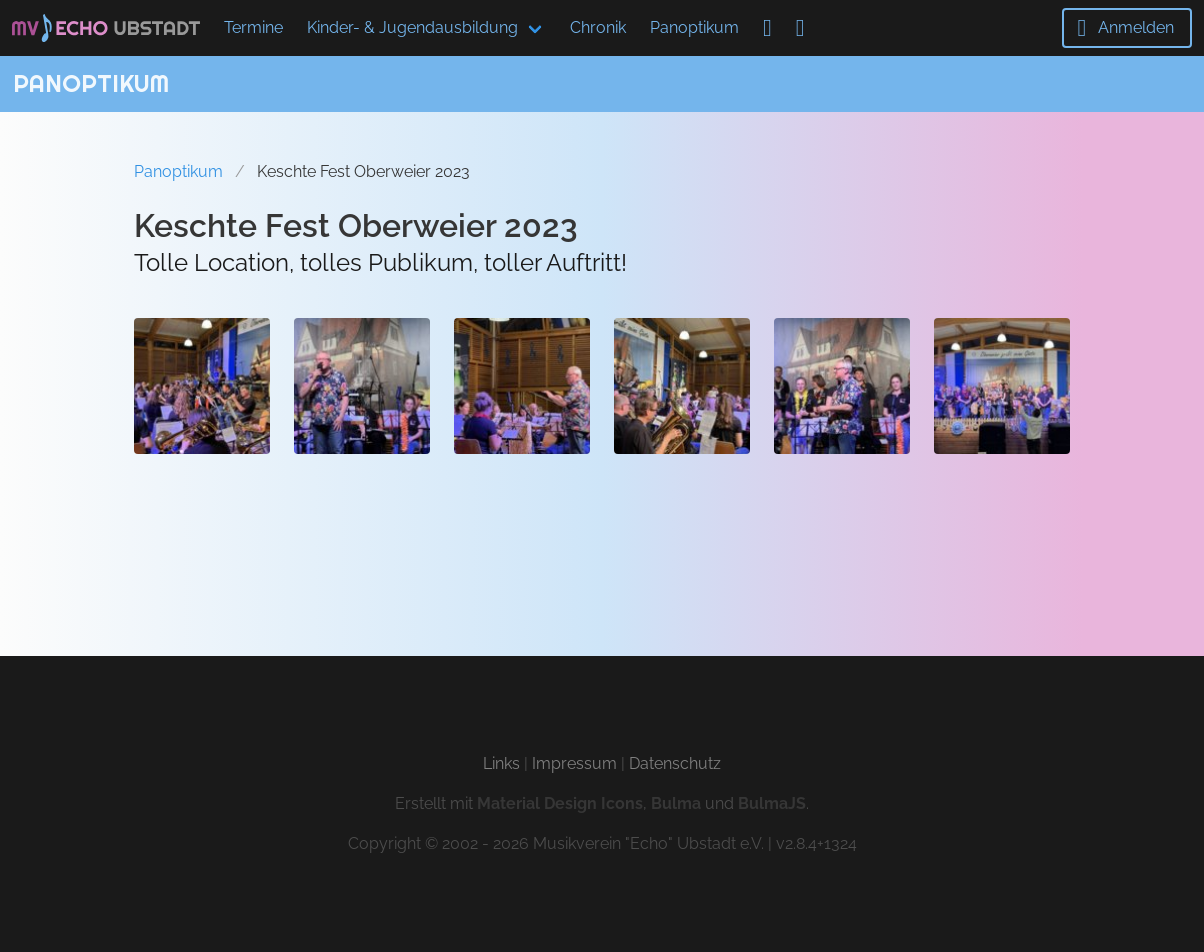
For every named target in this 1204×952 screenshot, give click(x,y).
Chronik (598, 27)
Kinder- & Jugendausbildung (412, 27)
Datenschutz (675, 763)
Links (501, 763)
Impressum (574, 763)
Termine (253, 27)
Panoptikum (694, 27)
